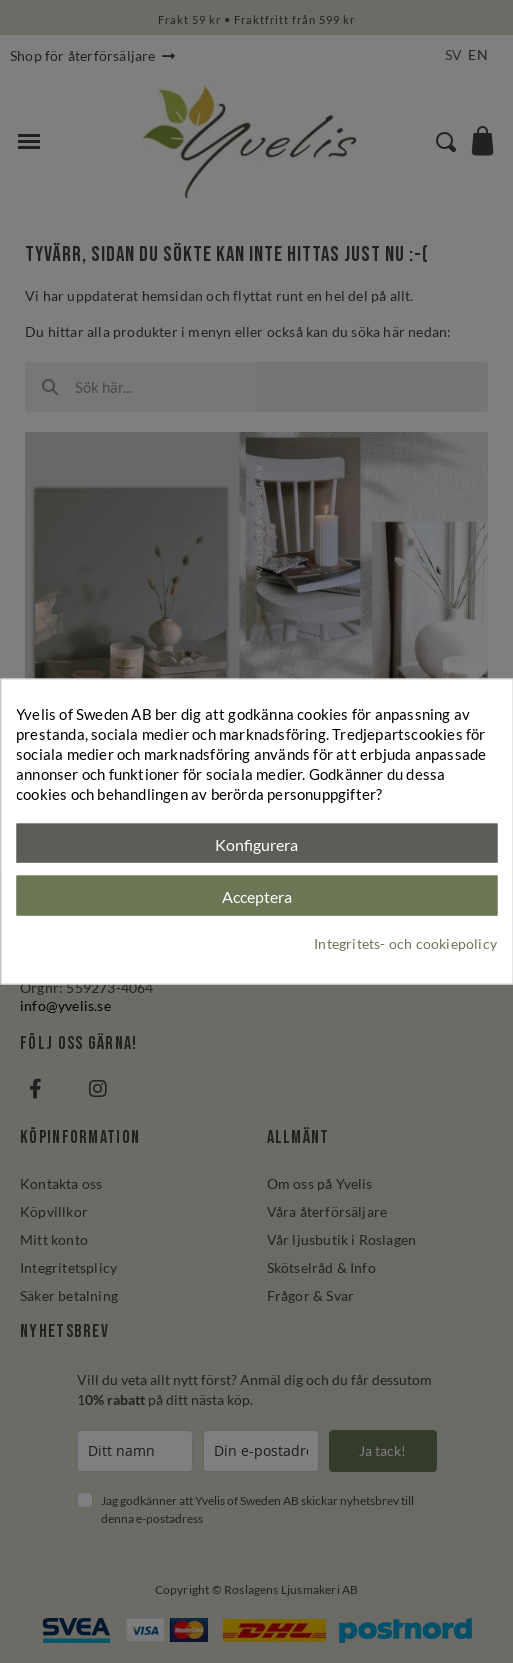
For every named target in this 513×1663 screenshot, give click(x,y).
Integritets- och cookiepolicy (405, 943)
